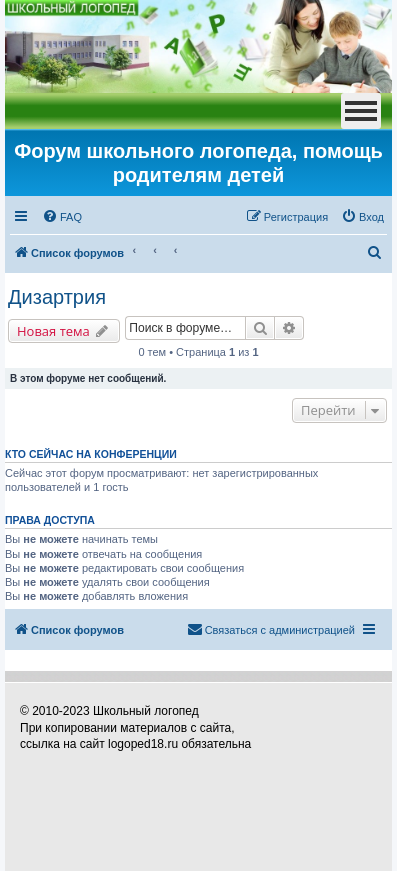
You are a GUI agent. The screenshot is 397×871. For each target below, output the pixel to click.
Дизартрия (57, 297)
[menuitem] (62, 217)
